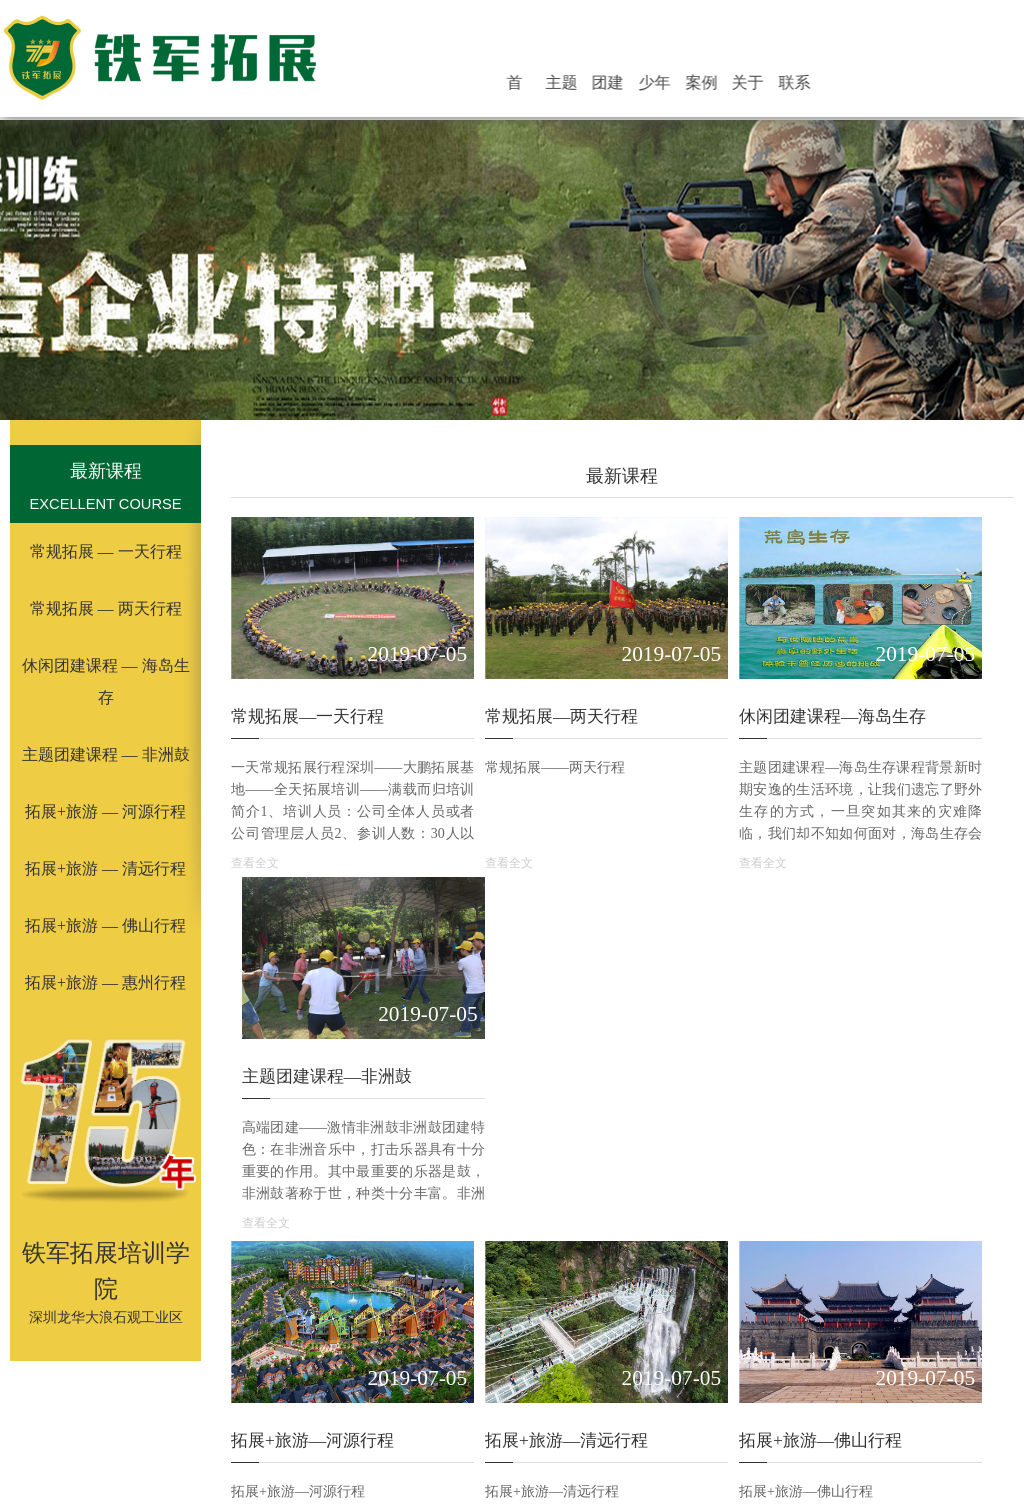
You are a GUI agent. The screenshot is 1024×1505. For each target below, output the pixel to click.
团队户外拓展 (743, 1423)
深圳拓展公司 (547, 1423)
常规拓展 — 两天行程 (106, 608)
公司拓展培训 (351, 1423)
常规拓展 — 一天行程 (106, 551)
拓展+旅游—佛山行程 (709, 1005)
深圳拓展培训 (449, 1423)
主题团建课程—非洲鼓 (912, 679)
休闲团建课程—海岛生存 (721, 679)
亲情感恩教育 (549, 1473)
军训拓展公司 (645, 1423)
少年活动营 (702, 84)
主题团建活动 (629, 84)
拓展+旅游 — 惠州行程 (105, 982)
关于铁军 (775, 84)
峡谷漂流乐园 (431, 1473)
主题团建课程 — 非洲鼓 (106, 754)
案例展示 (738, 84)
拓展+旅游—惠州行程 (908, 1005)
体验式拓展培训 (246, 1423)
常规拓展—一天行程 (307, 679)
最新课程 (106, 471)
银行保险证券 (829, 1473)
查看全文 (255, 826)
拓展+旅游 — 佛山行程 (105, 925)
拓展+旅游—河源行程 (312, 1005)
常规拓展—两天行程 (506, 679)
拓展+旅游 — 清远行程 (105, 868)
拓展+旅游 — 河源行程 (105, 811)
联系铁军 (811, 84)
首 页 (596, 84)
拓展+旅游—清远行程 (511, 1005)
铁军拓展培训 (841, 1423)
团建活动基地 (666, 84)
